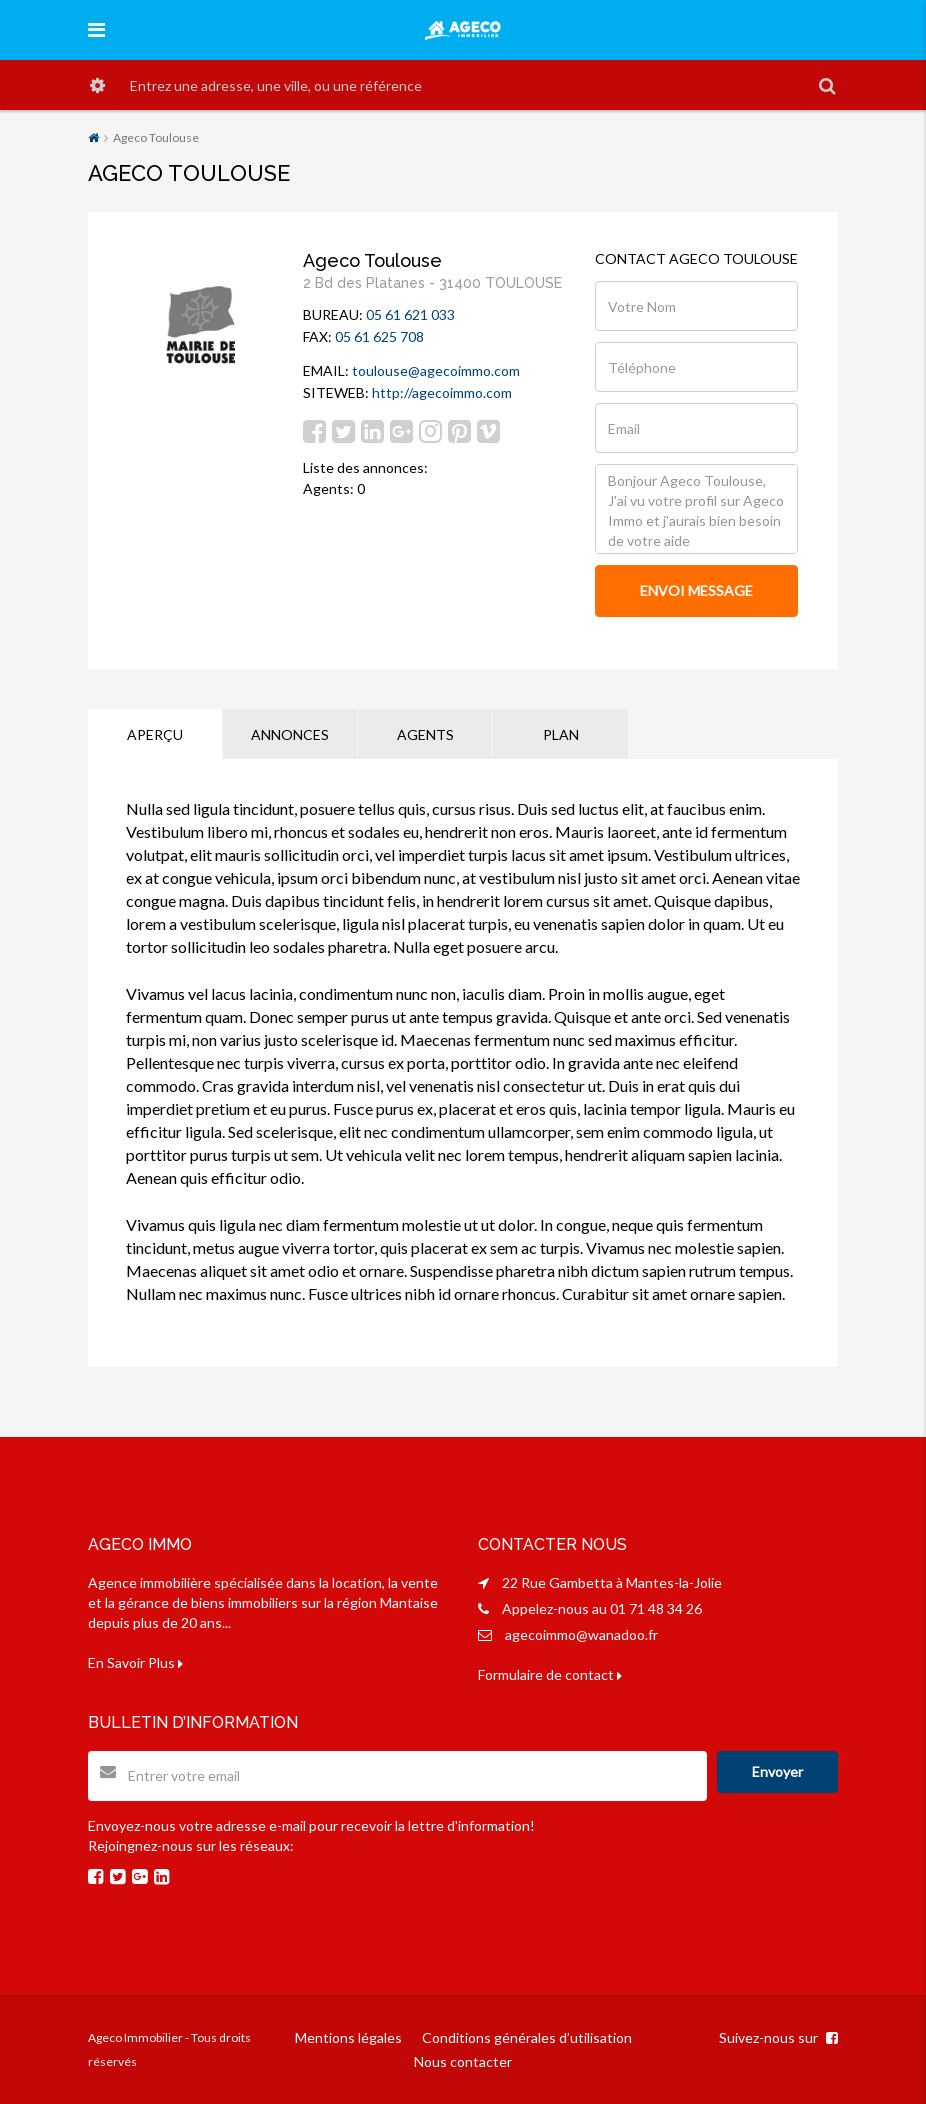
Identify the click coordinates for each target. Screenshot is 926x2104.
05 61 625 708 (379, 336)
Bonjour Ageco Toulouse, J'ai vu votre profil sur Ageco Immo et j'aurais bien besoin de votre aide (696, 509)
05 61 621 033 (410, 314)
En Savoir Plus (135, 1662)
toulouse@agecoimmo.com (436, 370)
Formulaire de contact (550, 1674)
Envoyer (777, 1771)
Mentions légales (348, 2037)
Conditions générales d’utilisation (527, 2037)
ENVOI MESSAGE (696, 590)
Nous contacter (463, 2061)
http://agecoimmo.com (442, 392)
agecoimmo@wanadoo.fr (581, 1634)
